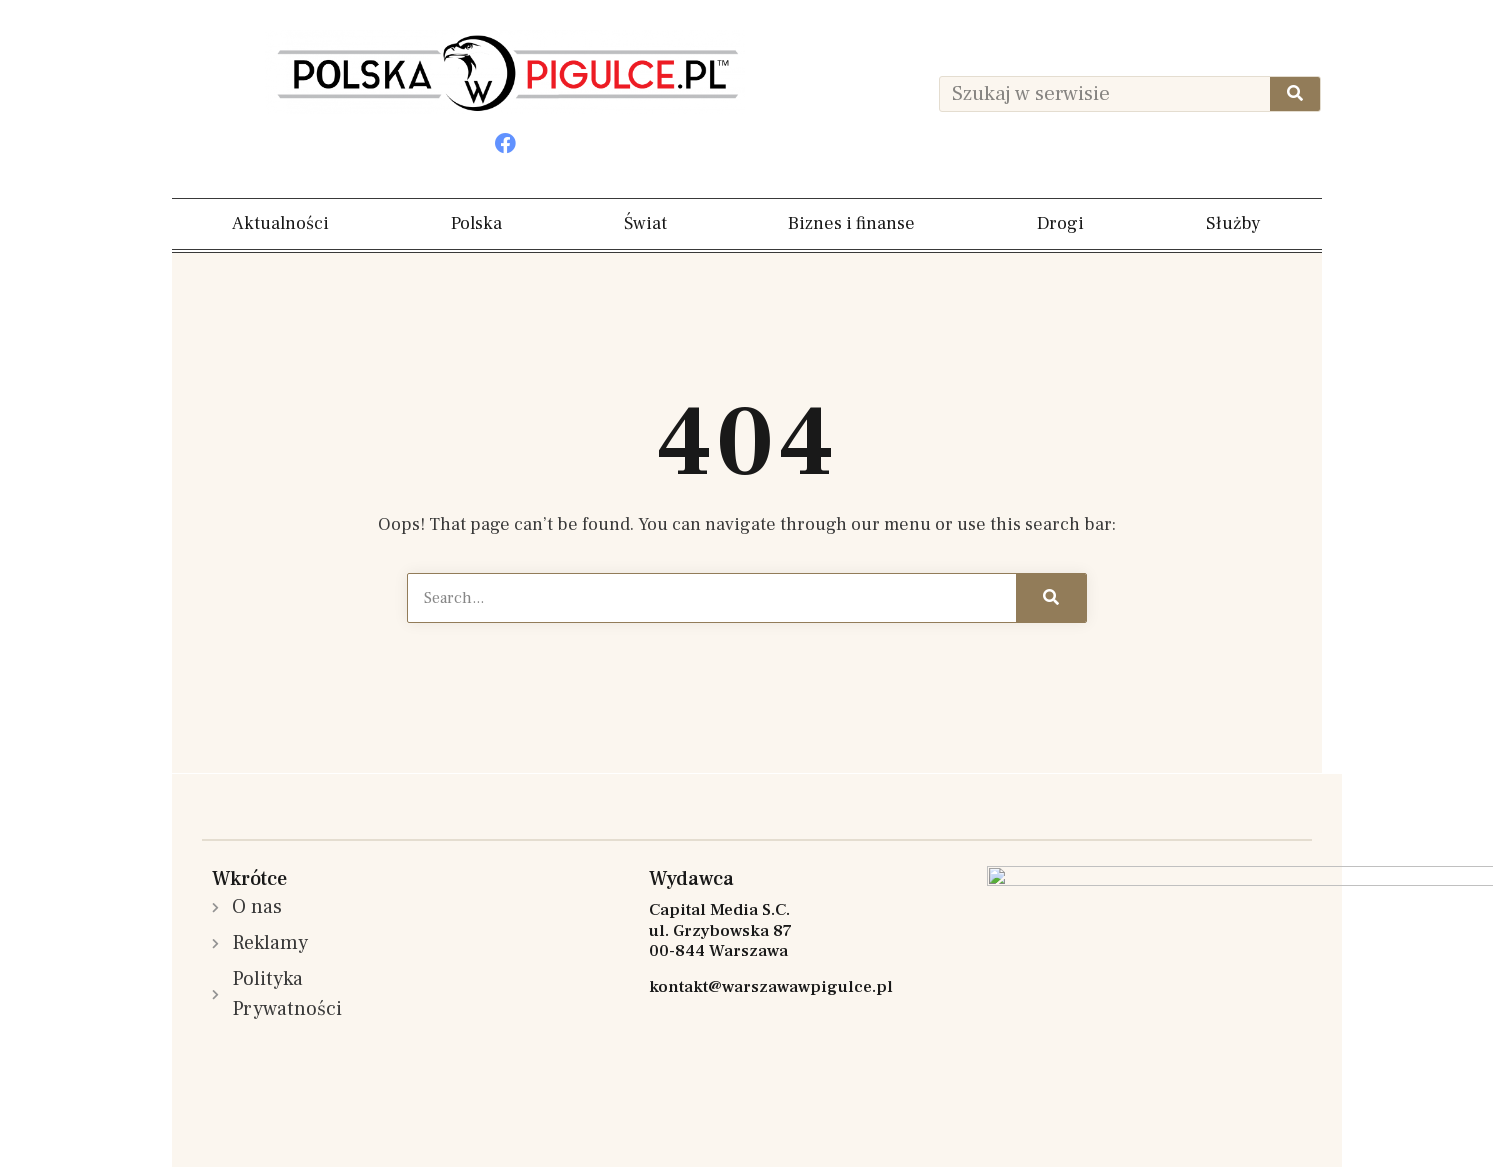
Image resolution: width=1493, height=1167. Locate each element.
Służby (1233, 223)
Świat (645, 223)
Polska (476, 223)
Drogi (1060, 223)
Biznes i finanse (851, 223)
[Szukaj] (1295, 94)
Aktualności (280, 223)
